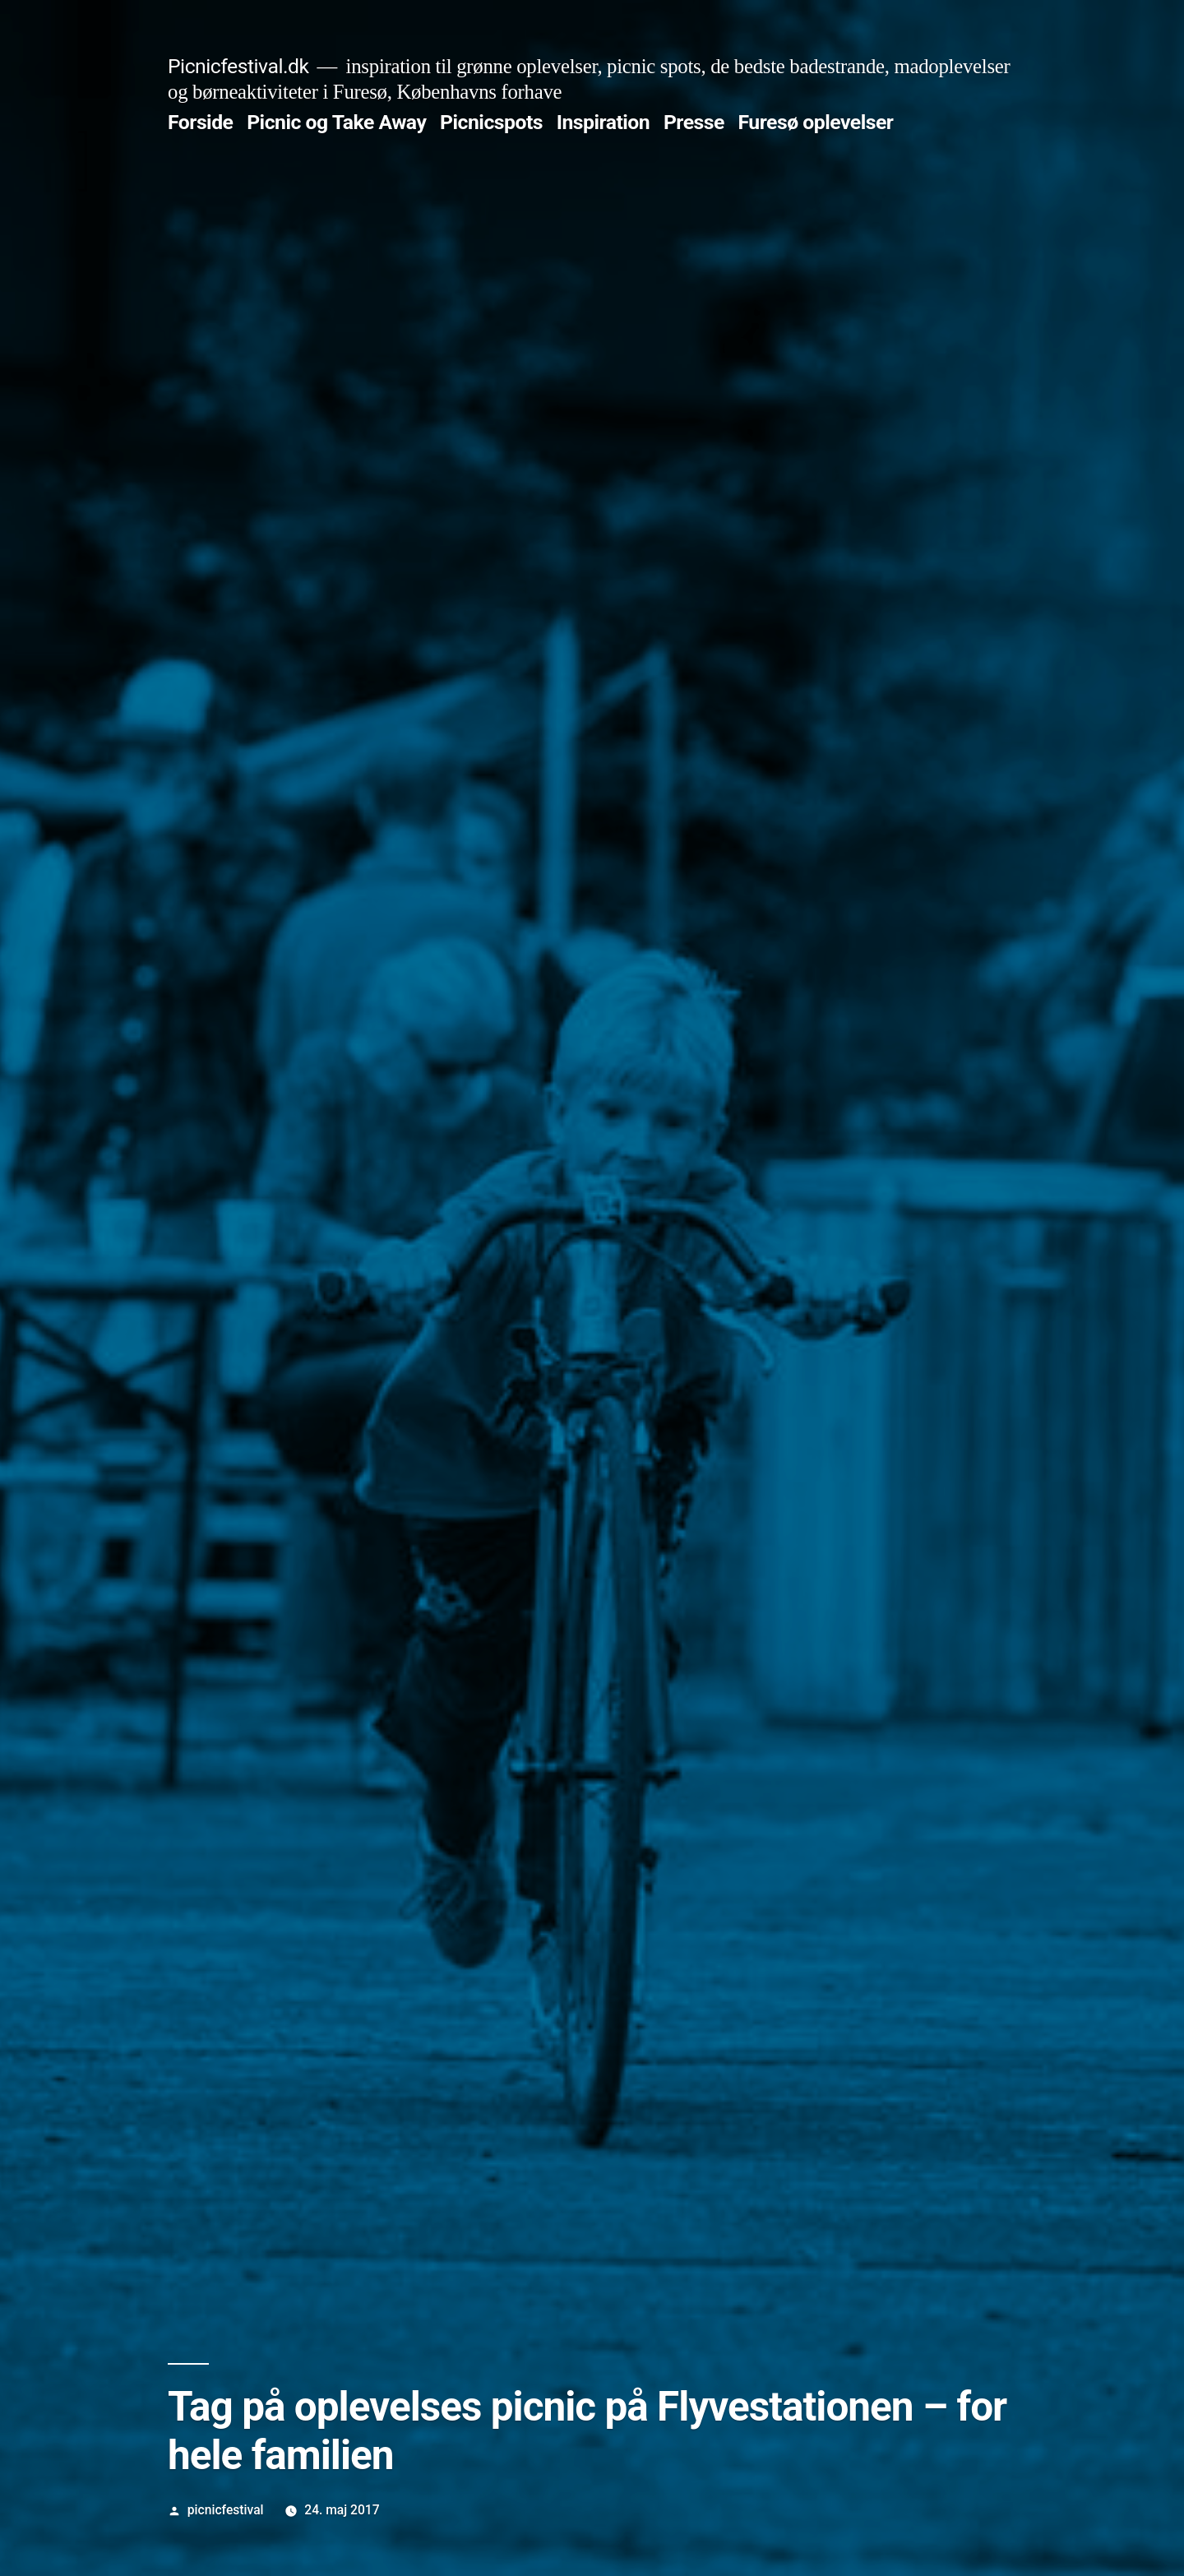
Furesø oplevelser (816, 122)
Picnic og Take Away (336, 122)
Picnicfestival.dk (238, 66)
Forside (200, 122)
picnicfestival (225, 2510)
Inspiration (603, 122)
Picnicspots (491, 122)
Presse (694, 122)
